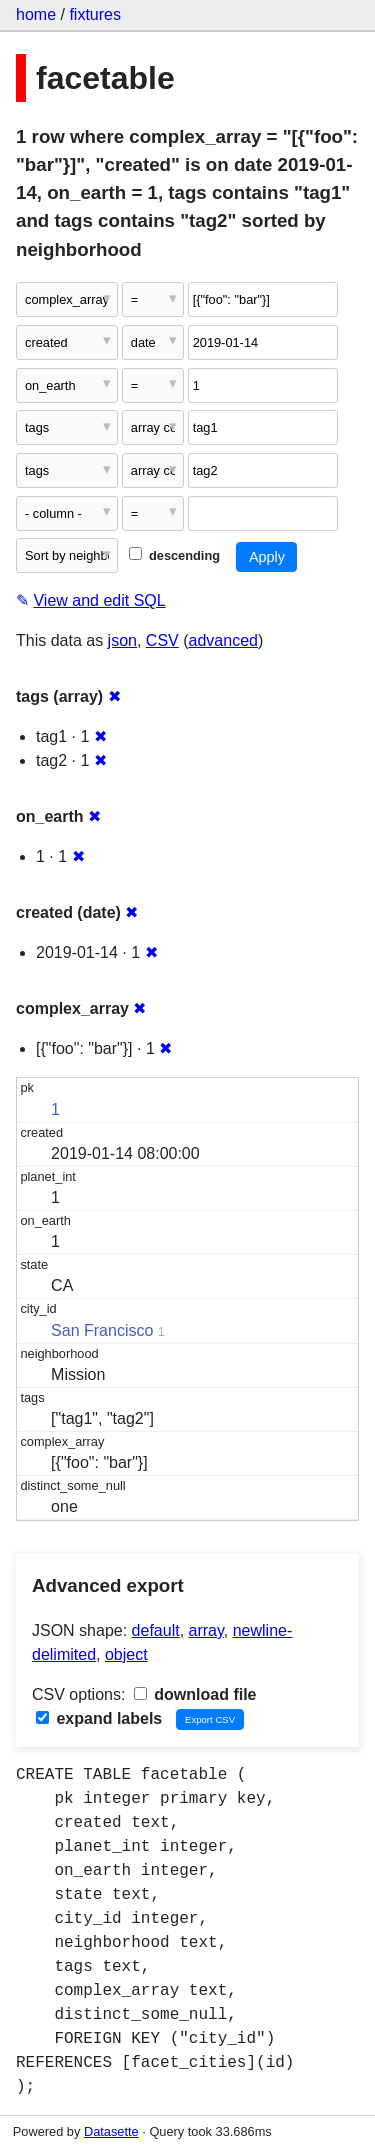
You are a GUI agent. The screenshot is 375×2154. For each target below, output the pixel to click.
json (122, 640)
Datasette (111, 2131)
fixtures (95, 14)
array (206, 1630)
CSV (162, 640)
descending (174, 555)
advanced (223, 640)
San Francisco (102, 1330)
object (126, 1654)
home (36, 14)
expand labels (99, 1718)
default (156, 1630)
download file (195, 1694)
